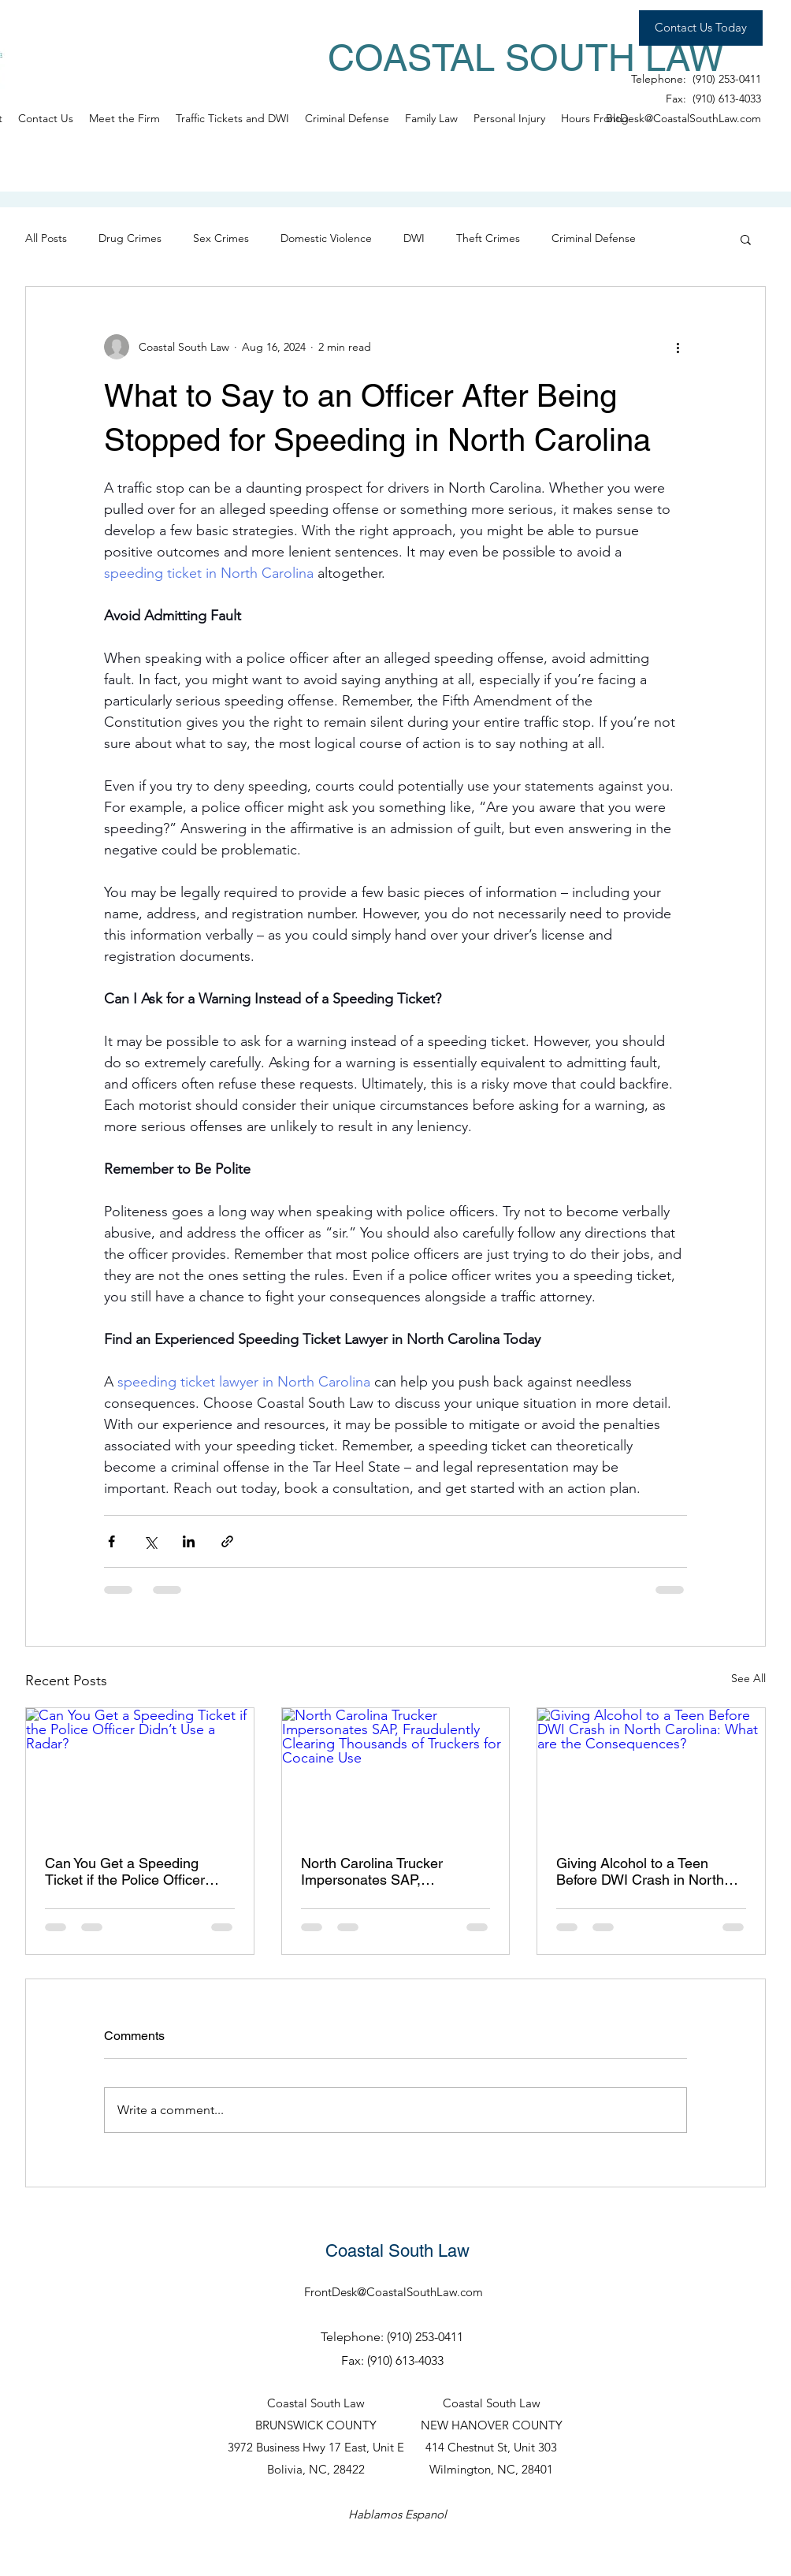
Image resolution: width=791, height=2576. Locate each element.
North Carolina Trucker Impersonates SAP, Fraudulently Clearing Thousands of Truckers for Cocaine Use (382, 1871)
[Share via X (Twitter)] (150, 1541)
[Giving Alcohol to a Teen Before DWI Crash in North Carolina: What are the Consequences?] (651, 1772)
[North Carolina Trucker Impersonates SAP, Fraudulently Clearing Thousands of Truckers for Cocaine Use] (396, 1772)
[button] (745, 239)
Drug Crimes (130, 238)
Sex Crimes (221, 238)
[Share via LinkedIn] (188, 1541)
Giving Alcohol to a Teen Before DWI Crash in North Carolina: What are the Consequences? (640, 1871)
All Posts (46, 238)
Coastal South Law (397, 2251)
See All (748, 1678)
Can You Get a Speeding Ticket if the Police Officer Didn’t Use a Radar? (125, 1871)
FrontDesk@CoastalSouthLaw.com (677, 118)
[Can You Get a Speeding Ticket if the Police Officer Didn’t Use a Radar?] (140, 1772)
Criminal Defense (593, 238)
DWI (414, 238)
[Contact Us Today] (701, 28)
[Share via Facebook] (111, 1541)
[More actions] (677, 346)
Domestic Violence (326, 238)
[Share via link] (227, 1541)
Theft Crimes (488, 238)
